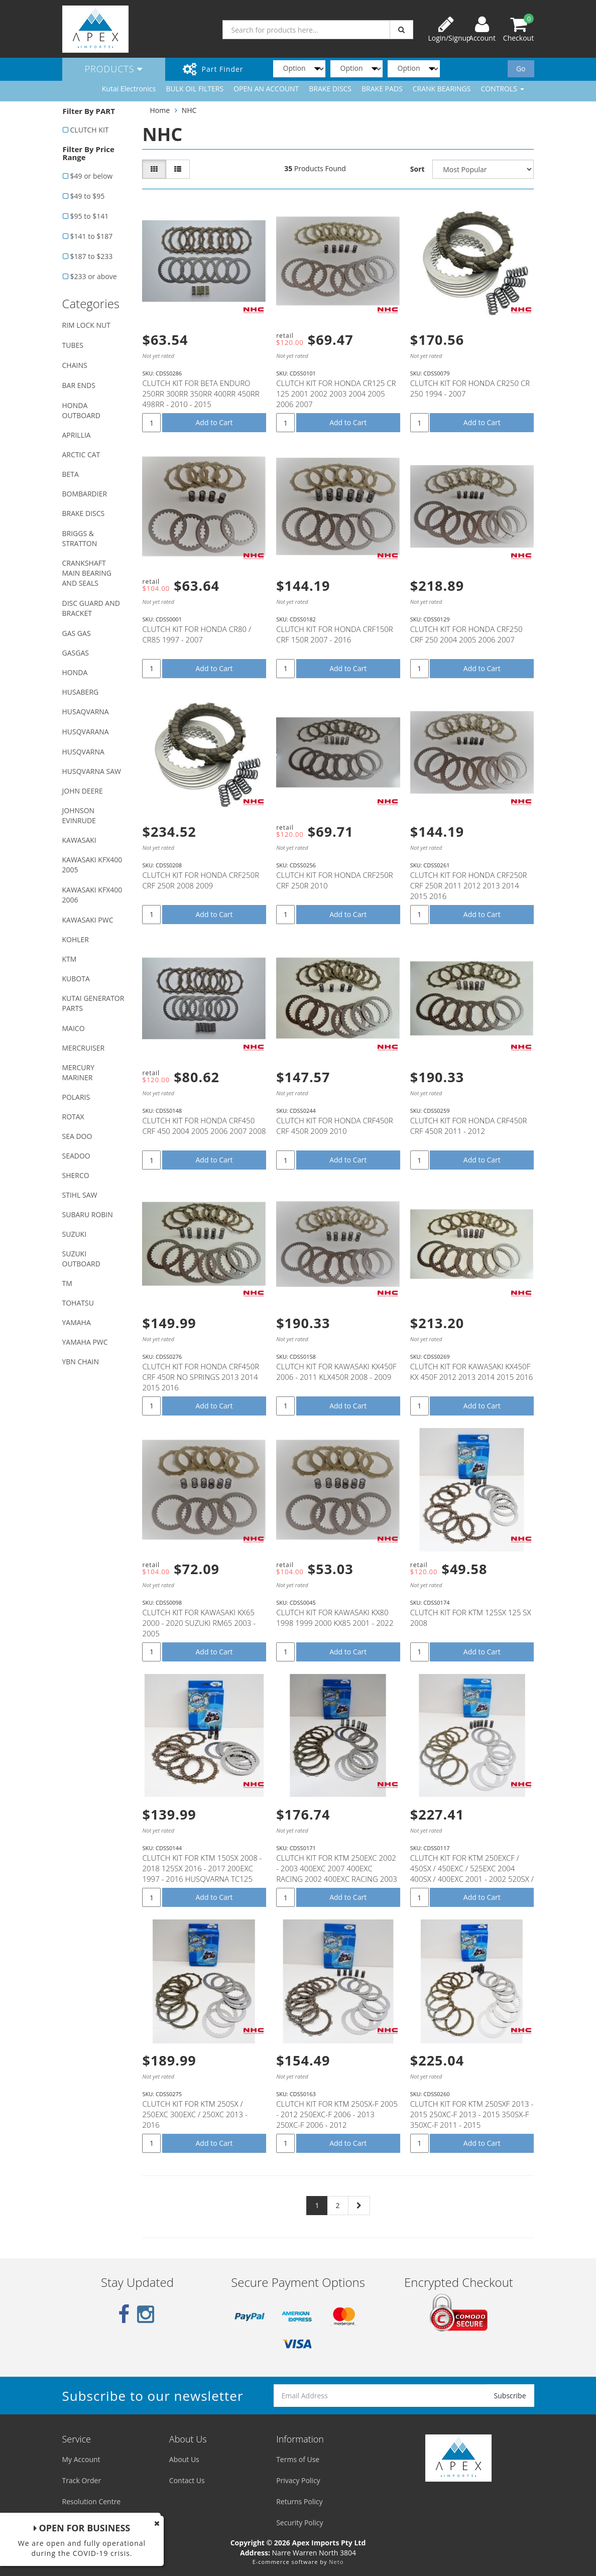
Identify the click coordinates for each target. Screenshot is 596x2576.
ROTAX (73, 1116)
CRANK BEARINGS (442, 88)
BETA (70, 474)
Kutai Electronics (129, 88)
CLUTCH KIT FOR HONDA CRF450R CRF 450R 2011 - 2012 (468, 1125)
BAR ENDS (78, 385)
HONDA (75, 672)
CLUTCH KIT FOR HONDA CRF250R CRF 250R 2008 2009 (200, 880)
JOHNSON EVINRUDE (79, 815)
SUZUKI (74, 1234)
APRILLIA (76, 435)
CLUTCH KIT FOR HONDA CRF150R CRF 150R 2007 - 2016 (334, 634)
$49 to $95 (87, 196)
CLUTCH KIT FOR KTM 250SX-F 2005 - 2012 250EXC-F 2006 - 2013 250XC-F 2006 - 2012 (337, 2114)
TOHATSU (78, 1303)
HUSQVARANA (85, 731)
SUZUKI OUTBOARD (81, 1258)
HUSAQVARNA (85, 711)
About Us (184, 2459)
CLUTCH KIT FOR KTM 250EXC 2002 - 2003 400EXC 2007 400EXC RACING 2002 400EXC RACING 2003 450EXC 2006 (336, 1873)
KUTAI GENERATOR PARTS (93, 1003)
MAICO (73, 1028)
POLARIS (76, 1097)
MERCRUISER (83, 1048)
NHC (189, 110)
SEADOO (76, 1156)
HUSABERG (80, 692)
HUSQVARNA (83, 751)
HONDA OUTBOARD (81, 410)
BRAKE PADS (382, 88)
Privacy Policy (298, 2480)
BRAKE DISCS (330, 88)
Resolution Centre (91, 2501)
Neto (336, 2561)
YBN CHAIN (80, 1361)
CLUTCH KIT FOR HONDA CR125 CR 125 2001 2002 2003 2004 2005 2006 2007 (336, 393)
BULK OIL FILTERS (194, 88)
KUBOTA (76, 978)
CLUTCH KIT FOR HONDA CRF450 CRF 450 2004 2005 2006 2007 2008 (204, 1125)
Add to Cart (214, 422)
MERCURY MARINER (78, 1072)
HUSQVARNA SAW (91, 771)
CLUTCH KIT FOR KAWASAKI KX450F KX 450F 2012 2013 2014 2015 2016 (471, 1371)
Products (114, 69)
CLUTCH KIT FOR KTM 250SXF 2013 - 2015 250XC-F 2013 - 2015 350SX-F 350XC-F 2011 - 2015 (471, 2114)
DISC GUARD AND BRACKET (91, 608)
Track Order (81, 2480)
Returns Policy (299, 2501)
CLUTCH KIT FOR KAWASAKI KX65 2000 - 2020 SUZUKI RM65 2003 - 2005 (199, 1622)
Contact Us (187, 2480)
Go (521, 68)
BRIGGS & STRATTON (79, 538)
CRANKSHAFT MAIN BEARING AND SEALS (86, 573)
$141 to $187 (91, 236)
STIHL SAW (79, 1195)
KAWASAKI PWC (87, 920)
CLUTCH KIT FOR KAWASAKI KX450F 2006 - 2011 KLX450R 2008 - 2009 (336, 1371)
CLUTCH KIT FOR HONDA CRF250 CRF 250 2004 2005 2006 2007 (466, 634)
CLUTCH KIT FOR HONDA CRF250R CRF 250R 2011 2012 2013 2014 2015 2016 (468, 885)
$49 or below (91, 176)
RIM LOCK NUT (86, 325)
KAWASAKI (79, 840)
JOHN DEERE (82, 791)
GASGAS (75, 653)
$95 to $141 (89, 216)
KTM (69, 959)
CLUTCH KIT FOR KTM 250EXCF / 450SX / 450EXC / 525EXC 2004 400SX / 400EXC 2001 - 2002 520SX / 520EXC (472, 1873)
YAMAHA (76, 1322)
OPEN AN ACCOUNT (266, 88)
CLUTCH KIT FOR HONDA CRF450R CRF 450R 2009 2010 (334, 1125)
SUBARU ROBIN (87, 1214)
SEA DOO (77, 1136)
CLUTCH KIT (89, 130)
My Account (81, 2459)
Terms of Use (297, 2459)
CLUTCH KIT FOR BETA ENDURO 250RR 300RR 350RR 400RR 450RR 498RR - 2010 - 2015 (200, 393)
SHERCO (75, 1175)
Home (160, 110)
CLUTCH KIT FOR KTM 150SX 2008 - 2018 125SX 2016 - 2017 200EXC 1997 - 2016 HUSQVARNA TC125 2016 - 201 (202, 1873)
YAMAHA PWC (85, 1342)
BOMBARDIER (84, 493)
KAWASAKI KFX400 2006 (92, 895)
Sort (417, 169)
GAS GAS (76, 633)
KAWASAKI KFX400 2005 (92, 864)
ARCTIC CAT (81, 454)
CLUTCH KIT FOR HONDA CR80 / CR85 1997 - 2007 (196, 634)
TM (67, 1283)
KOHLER (75, 939)
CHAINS (74, 365)
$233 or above (93, 276)
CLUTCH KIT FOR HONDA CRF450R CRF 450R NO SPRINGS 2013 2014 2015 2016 (200, 1376)
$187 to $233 (91, 256)
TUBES (72, 345)
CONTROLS (502, 88)
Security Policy (299, 2522)
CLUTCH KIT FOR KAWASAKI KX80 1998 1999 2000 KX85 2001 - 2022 (334, 1617)
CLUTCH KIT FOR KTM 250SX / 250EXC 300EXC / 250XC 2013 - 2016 (194, 2114)
